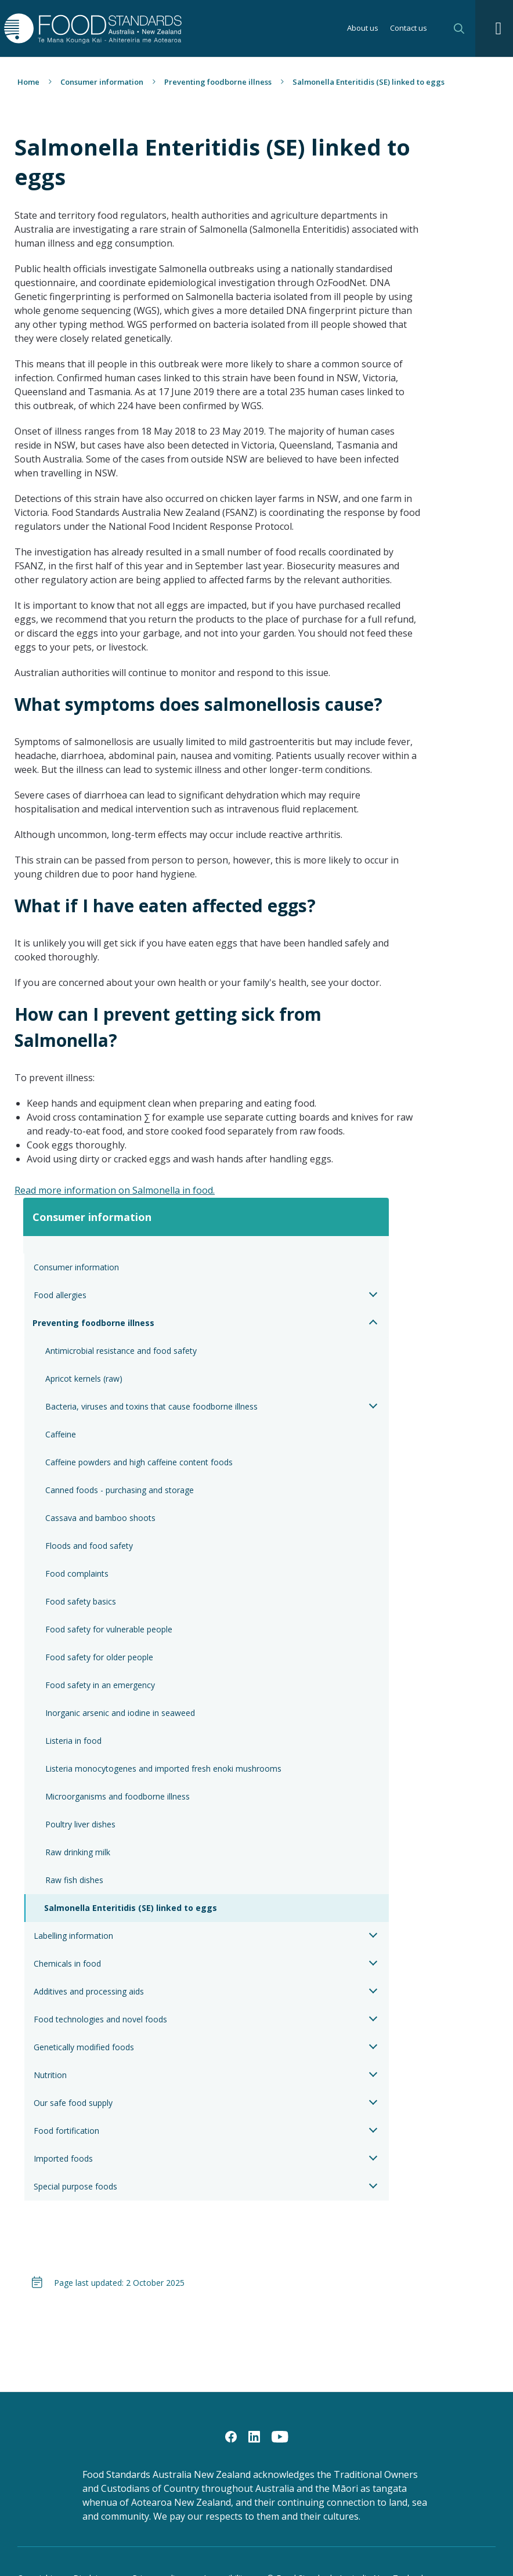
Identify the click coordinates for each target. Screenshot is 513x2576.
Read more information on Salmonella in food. (115, 1190)
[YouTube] (280, 2436)
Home (28, 82)
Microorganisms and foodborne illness (117, 1796)
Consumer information (101, 82)
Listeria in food (73, 1740)
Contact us (408, 28)
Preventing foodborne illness (218, 82)
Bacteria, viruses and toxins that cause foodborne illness (151, 1406)
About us (362, 28)
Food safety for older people (99, 1657)
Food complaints (77, 1573)
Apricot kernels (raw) (83, 1378)
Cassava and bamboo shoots (100, 1517)
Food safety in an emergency (100, 1684)
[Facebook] (231, 2436)
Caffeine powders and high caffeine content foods (139, 1462)
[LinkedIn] (254, 2436)
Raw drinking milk (77, 1852)
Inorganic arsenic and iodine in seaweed (120, 1712)
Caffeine (60, 1434)
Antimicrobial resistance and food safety (121, 1350)
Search (459, 28)
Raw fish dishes (74, 1879)
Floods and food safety (89, 1545)
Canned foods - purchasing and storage (119, 1489)
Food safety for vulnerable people (108, 1629)
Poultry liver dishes (80, 1824)
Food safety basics (80, 1601)
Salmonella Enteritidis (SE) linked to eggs (130, 1907)
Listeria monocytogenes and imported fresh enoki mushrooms (164, 1768)
